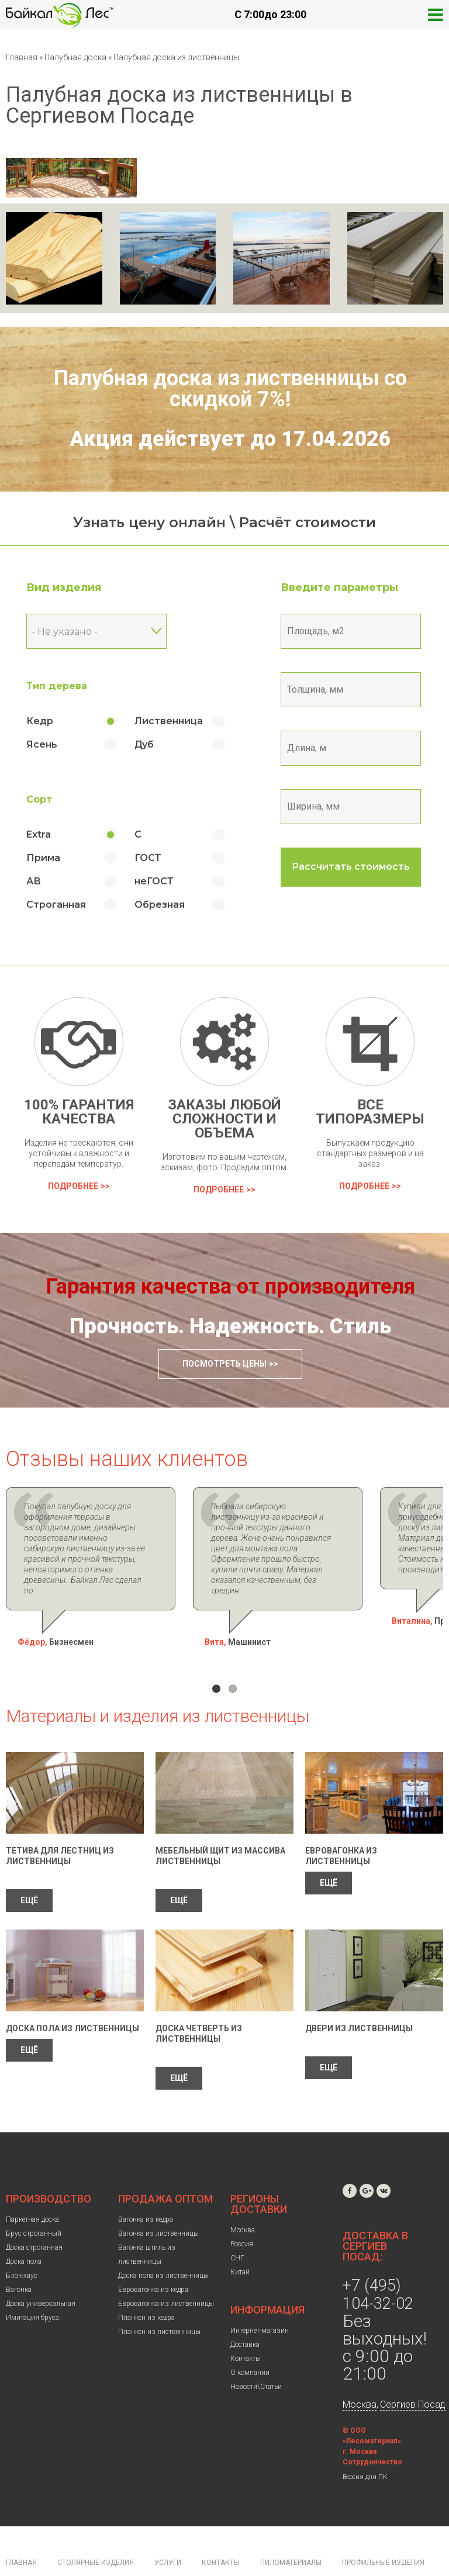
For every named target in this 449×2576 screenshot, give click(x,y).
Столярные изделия (95, 2531)
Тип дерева (56, 685)
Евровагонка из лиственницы (166, 2272)
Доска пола (24, 2230)
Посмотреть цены (224, 1363)
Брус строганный (33, 2202)
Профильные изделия (383, 2531)
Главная (21, 57)
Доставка (245, 2313)
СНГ (237, 2226)
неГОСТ (154, 881)
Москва (242, 2198)
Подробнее (73, 1186)
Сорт (39, 799)
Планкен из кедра (146, 2286)
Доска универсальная (40, 2272)
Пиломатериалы (291, 2531)
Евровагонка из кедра (153, 2258)
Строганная (56, 904)
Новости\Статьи (256, 2355)
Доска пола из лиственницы (72, 1996)
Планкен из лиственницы (159, 2300)
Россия (241, 2212)
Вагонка (19, 2258)
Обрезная (159, 904)
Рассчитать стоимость (351, 866)
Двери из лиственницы (359, 1996)
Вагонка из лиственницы (158, 2202)
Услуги (167, 2531)
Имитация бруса (32, 2286)
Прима (43, 857)
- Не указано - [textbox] (65, 631)
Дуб (144, 744)
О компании (250, 2341)
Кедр (39, 721)
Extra (38, 834)
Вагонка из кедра (145, 2188)
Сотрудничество (372, 2430)
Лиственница (168, 721)
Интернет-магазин (259, 2299)
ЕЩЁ (29, 1868)
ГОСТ (147, 857)
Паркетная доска (32, 2188)
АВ (33, 881)
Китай (240, 2240)
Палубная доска (76, 57)
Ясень (41, 744)
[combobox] (96, 631)
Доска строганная (34, 2216)
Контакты (245, 2327)
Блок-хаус (21, 2244)
